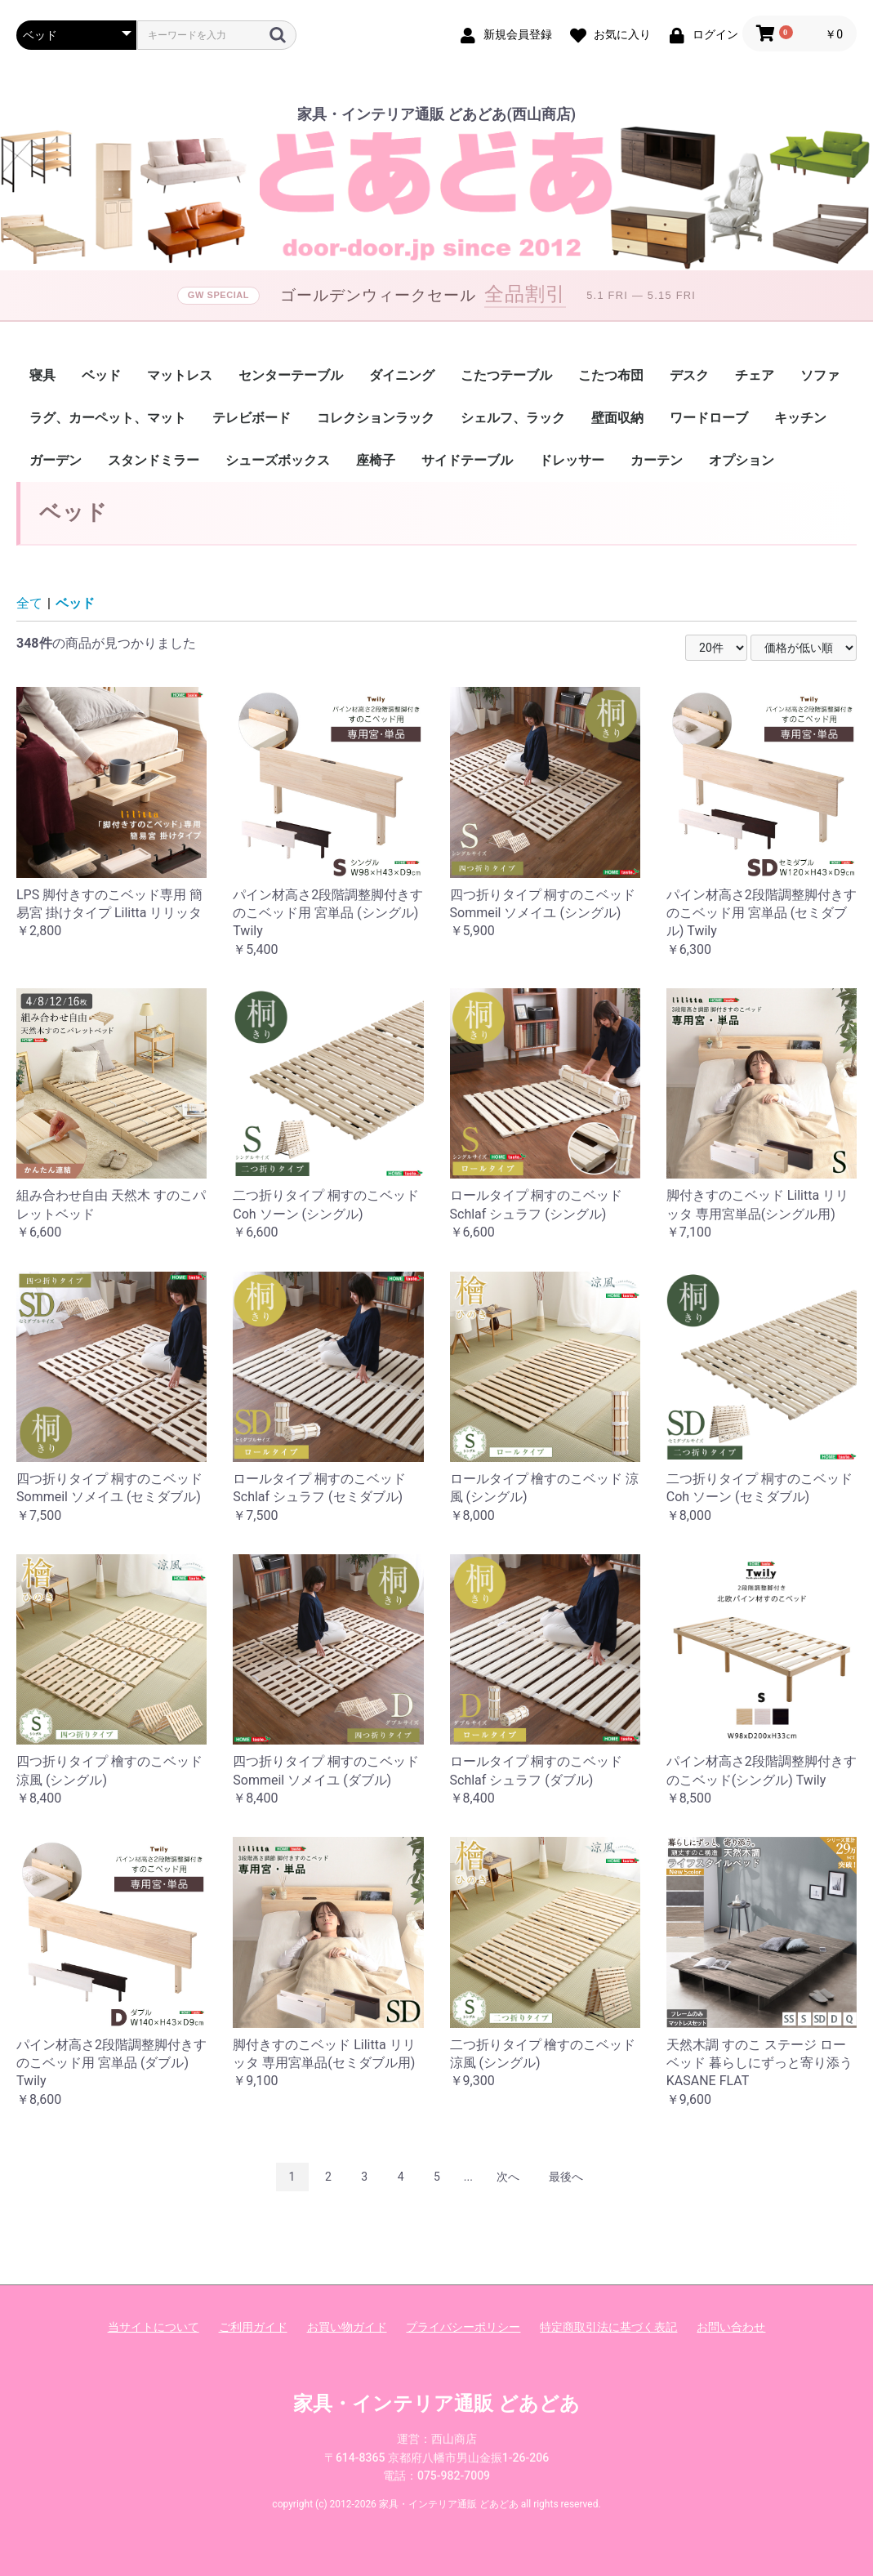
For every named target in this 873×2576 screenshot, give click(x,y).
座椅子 (375, 460)
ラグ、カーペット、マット (107, 418)
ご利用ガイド (253, 2326)
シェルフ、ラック (513, 418)
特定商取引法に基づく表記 (608, 2326)
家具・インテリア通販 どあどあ (436, 2403)
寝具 (42, 375)
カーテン (656, 460)
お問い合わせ (731, 2326)
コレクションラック (375, 418)
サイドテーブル (467, 460)
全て (29, 603)
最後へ (566, 2176)
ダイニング (401, 375)
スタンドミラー (153, 460)
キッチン (800, 418)
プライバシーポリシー (463, 2326)
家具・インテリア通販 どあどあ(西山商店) (436, 114)
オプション (741, 460)
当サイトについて (153, 2326)
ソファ (820, 375)
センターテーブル (290, 375)
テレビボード (251, 418)
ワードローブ (709, 418)
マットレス (179, 375)
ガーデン (55, 460)
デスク (689, 375)
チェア (754, 375)
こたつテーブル (506, 375)
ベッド (101, 375)
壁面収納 (617, 418)
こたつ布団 (611, 375)
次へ (508, 2176)
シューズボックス (277, 460)
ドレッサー (571, 460)
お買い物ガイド (347, 2326)
